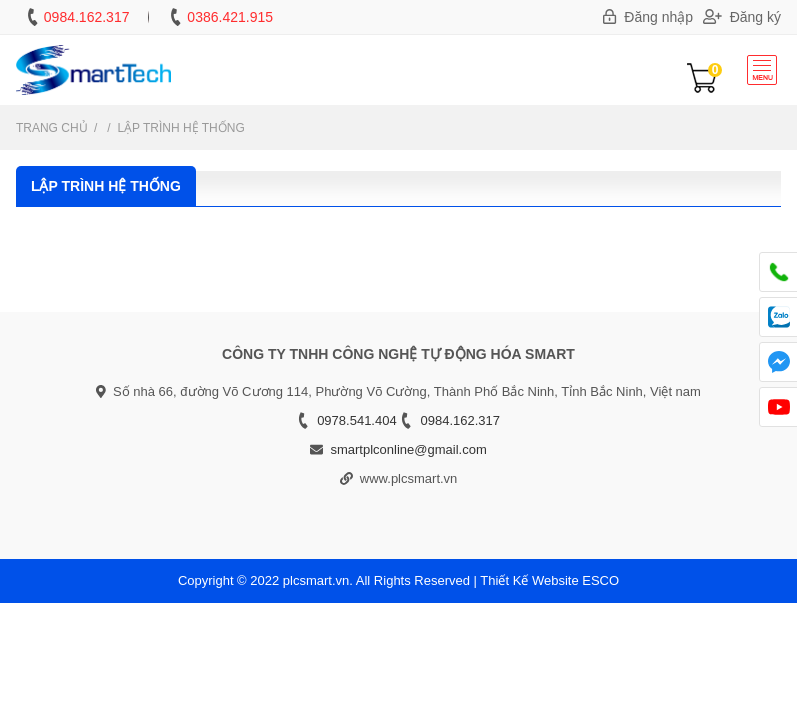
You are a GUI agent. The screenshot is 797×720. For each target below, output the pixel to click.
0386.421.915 (230, 17)
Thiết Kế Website (529, 580)
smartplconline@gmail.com (408, 449)
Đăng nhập (648, 17)
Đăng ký (742, 17)
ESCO (600, 580)
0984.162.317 (87, 17)
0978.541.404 (357, 420)
